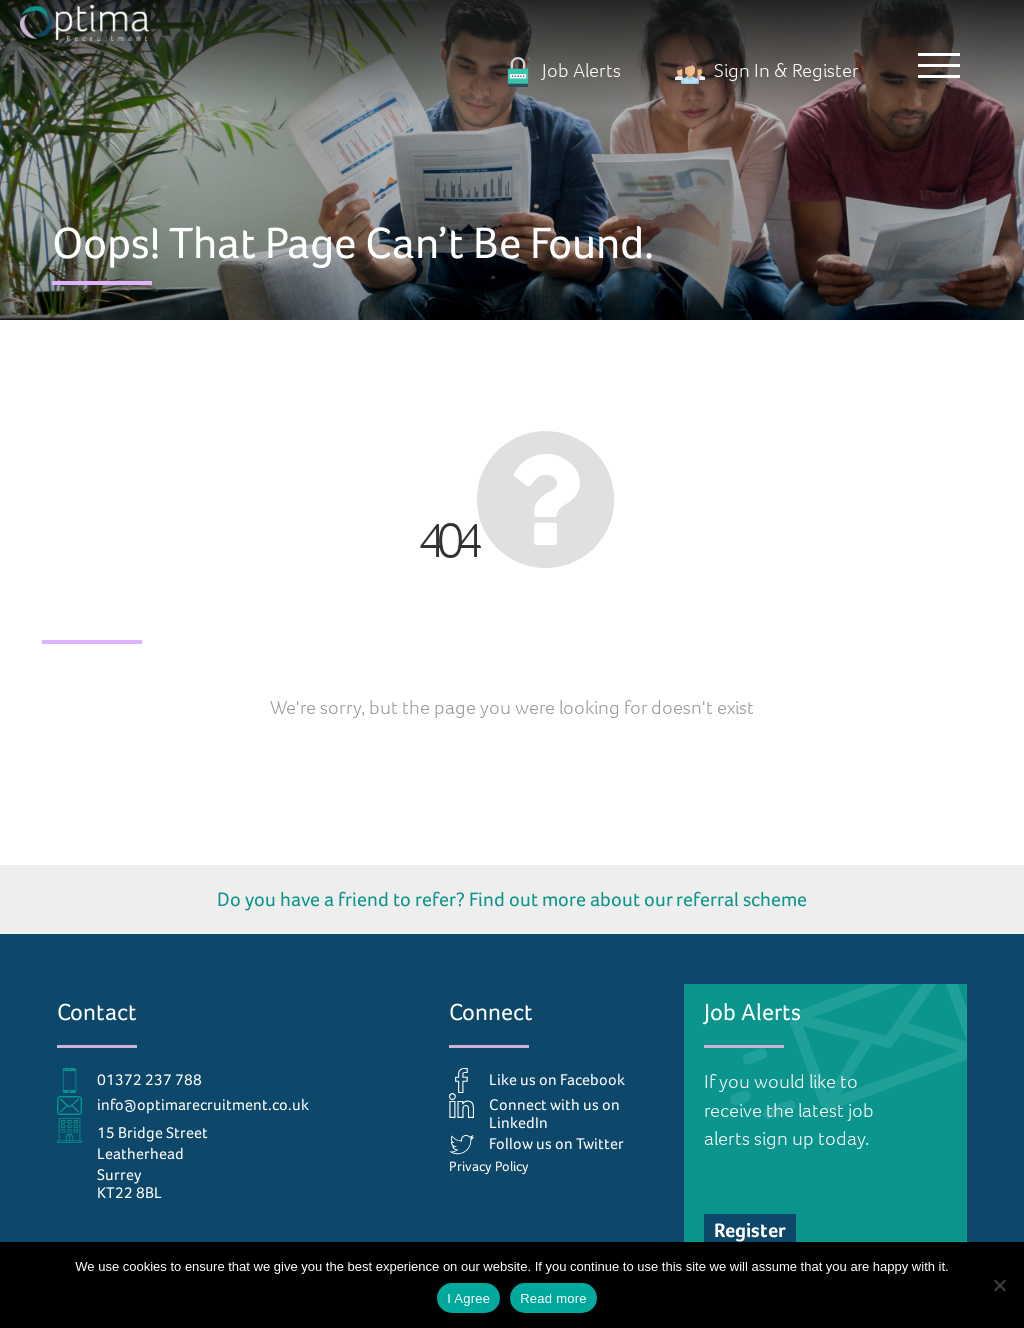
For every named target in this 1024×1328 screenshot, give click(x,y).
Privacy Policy (489, 1166)
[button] (939, 65)
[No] (999, 1285)
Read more (553, 1298)
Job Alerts (562, 70)
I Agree (468, 1298)
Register (750, 1230)
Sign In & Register (767, 70)
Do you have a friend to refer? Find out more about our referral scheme (512, 899)
